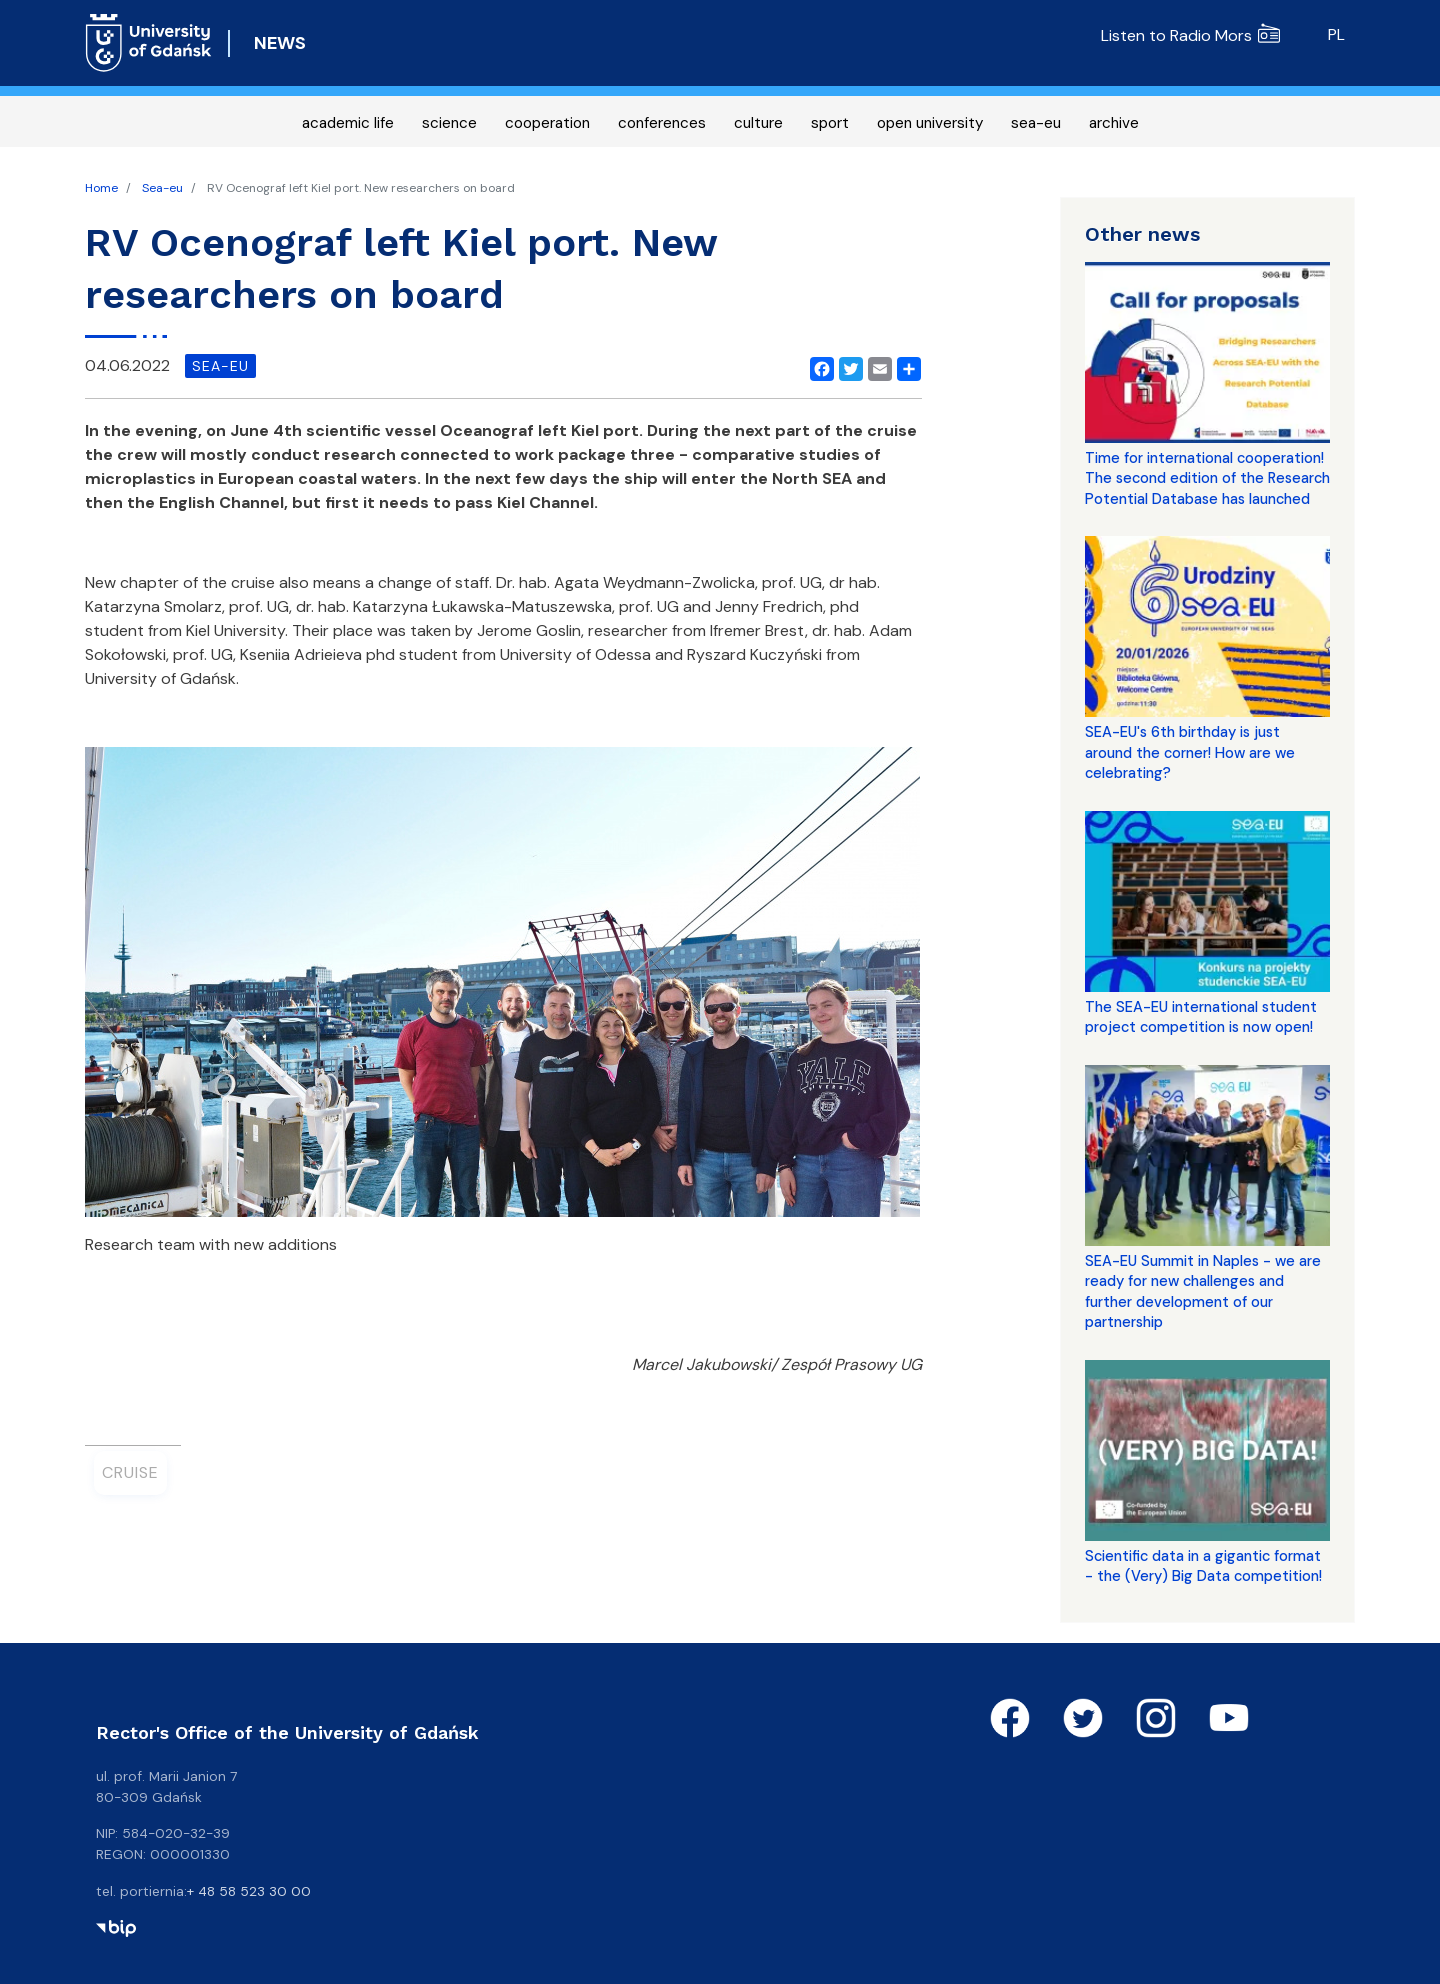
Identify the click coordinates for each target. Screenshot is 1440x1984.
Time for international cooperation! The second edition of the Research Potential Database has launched (1207, 478)
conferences (662, 123)
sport (830, 123)
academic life (348, 123)
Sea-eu (162, 188)
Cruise (130, 1472)
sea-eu (1036, 123)
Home (101, 188)
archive (1114, 123)
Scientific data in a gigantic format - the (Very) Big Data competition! (1203, 1566)
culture (758, 123)
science (449, 123)
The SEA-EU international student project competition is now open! (1201, 1017)
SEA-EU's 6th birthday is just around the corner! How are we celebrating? (1190, 752)
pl (1336, 34)
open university (930, 123)
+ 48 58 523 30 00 (249, 1891)
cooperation (547, 123)
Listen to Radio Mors (1190, 35)
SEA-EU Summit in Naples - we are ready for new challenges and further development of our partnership (1203, 1291)
